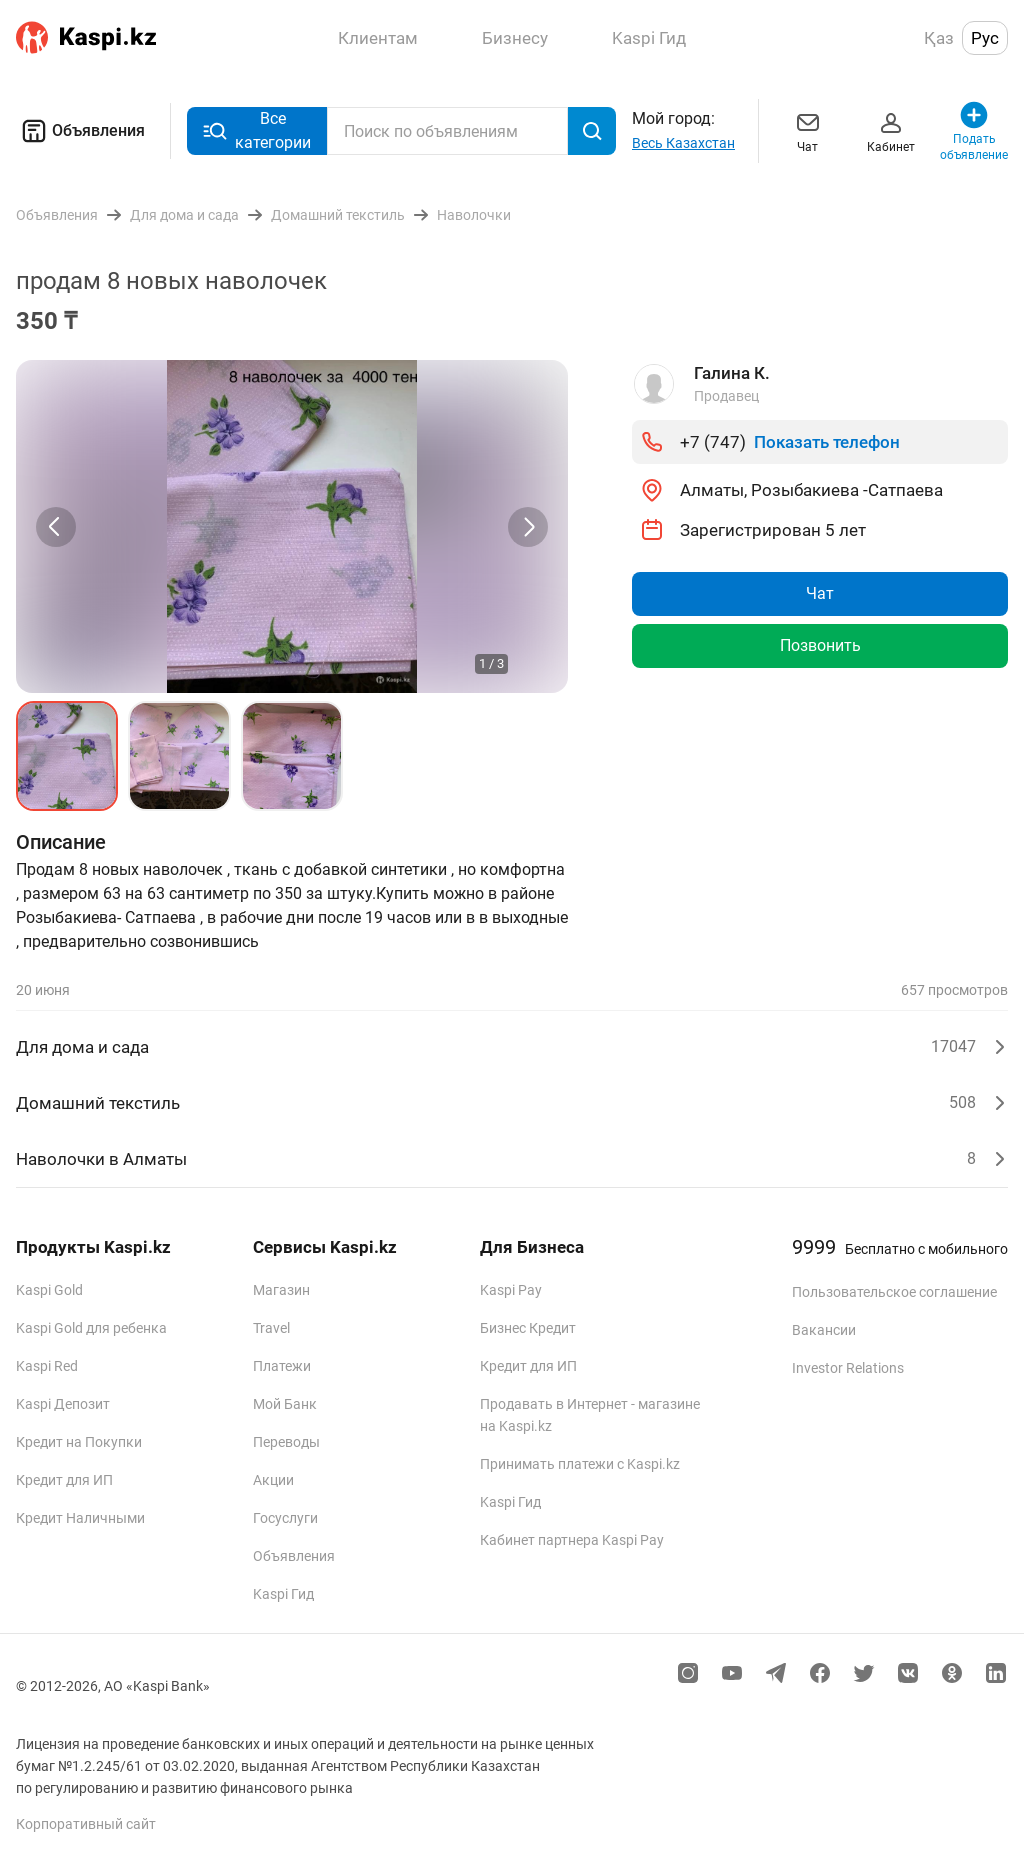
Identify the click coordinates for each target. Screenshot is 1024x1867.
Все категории (257, 130)
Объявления (80, 131)
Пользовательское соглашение (894, 1292)
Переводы (286, 1442)
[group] (292, 526)
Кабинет (891, 130)
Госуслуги (285, 1518)
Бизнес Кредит (528, 1328)
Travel (271, 1328)
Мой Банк (285, 1404)
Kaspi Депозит (63, 1404)
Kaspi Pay (511, 1290)
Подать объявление (974, 130)
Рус (985, 38)
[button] (67, 756)
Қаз (939, 38)
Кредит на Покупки (79, 1442)
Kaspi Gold (49, 1290)
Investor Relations (848, 1368)
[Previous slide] (56, 527)
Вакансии (824, 1330)
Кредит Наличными (80, 1518)
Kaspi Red (47, 1366)
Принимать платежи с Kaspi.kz (580, 1464)
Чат (808, 130)
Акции (273, 1480)
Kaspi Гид (283, 1594)
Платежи (282, 1366)
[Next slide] (528, 527)
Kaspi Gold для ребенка (91, 1328)
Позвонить (820, 645)
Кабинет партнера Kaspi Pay (572, 1540)
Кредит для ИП (64, 1480)
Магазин (281, 1290)
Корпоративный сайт (86, 1824)
